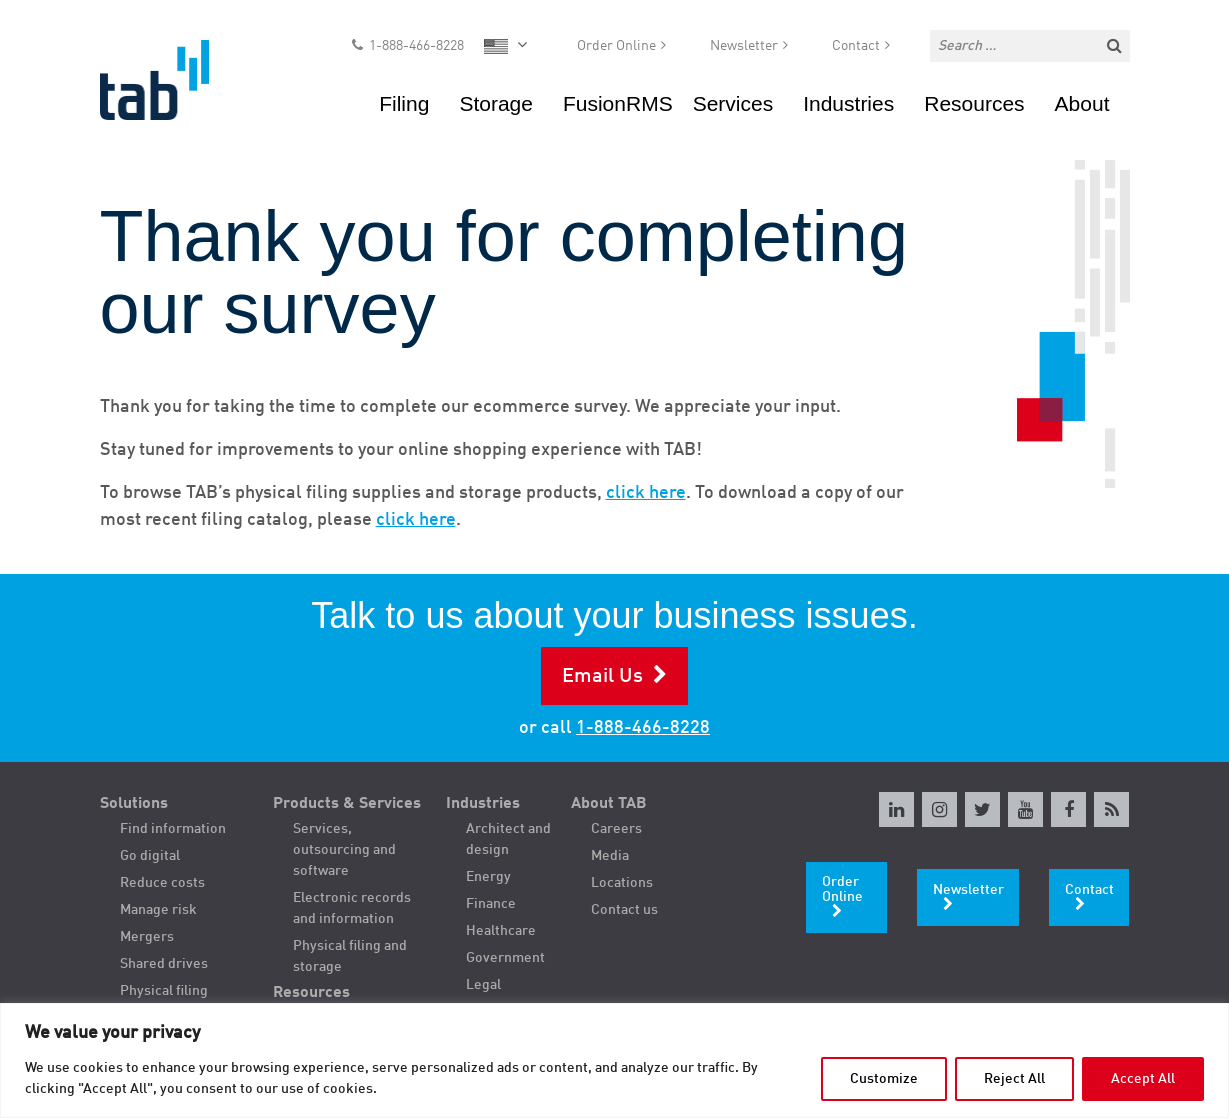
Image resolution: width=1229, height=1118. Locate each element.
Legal (483, 985)
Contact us (624, 910)
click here (646, 493)
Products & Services (347, 804)
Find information (173, 829)
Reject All (1014, 1079)
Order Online (616, 46)
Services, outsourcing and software (344, 850)
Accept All (1143, 1079)
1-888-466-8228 (416, 46)
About (1082, 104)
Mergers (147, 937)
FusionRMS (618, 104)
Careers (616, 829)
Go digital (150, 856)
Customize (884, 1079)
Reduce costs (162, 883)
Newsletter (744, 46)
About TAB (609, 804)
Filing (404, 104)
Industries (848, 104)
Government (505, 958)
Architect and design (508, 839)
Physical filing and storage (350, 956)
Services (733, 104)
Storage (496, 104)
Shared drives (164, 964)
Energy (488, 877)
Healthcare (501, 931)
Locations (622, 883)
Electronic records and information (352, 908)
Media (610, 856)
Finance (491, 904)
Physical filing (164, 991)
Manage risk (158, 910)
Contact (856, 46)
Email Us (602, 677)
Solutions (134, 804)
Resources (974, 104)
